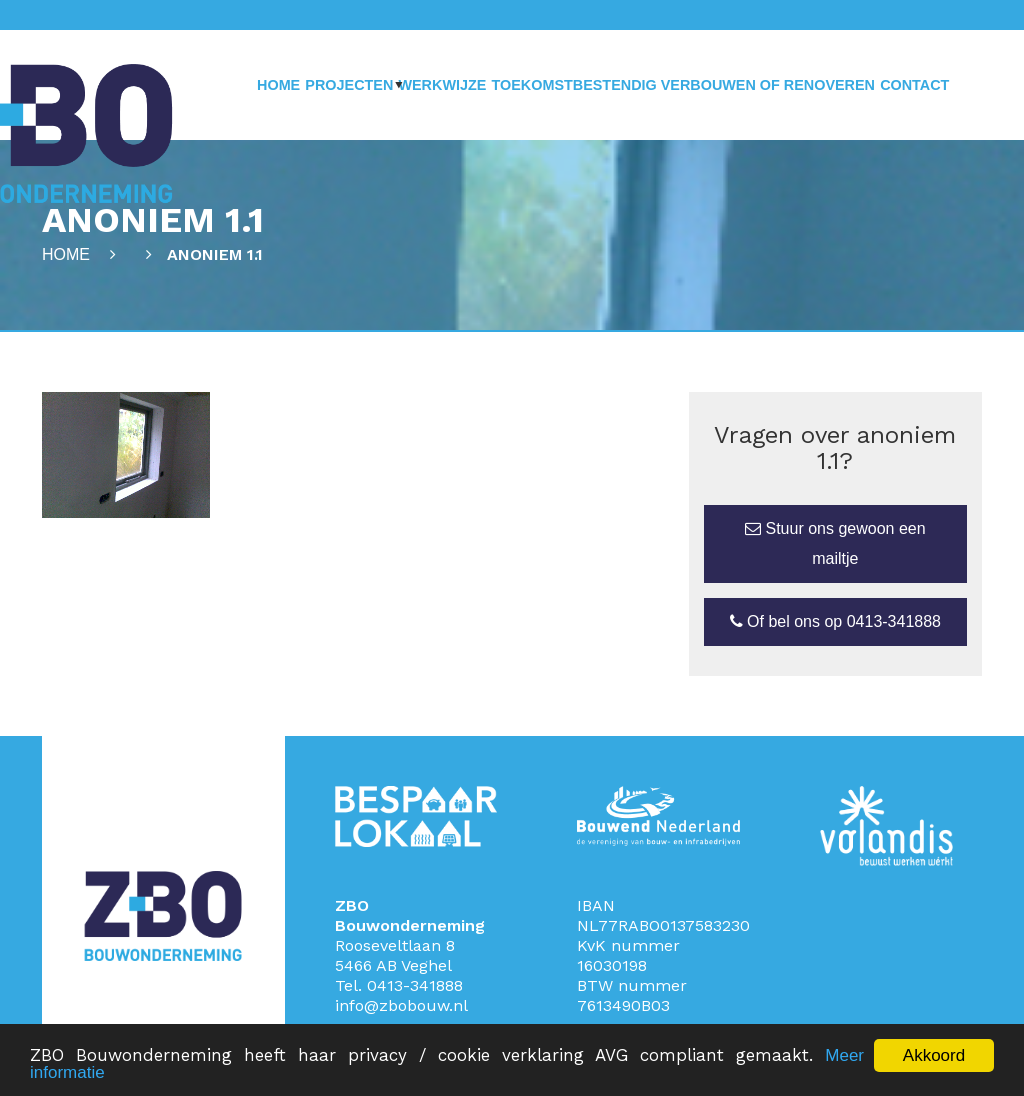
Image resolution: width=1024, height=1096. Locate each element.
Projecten (349, 85)
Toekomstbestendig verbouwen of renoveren (683, 85)
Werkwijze (442, 85)
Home (278, 85)
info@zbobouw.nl (401, 1005)
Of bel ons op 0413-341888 (835, 621)
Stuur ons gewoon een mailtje (835, 543)
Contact (914, 85)
